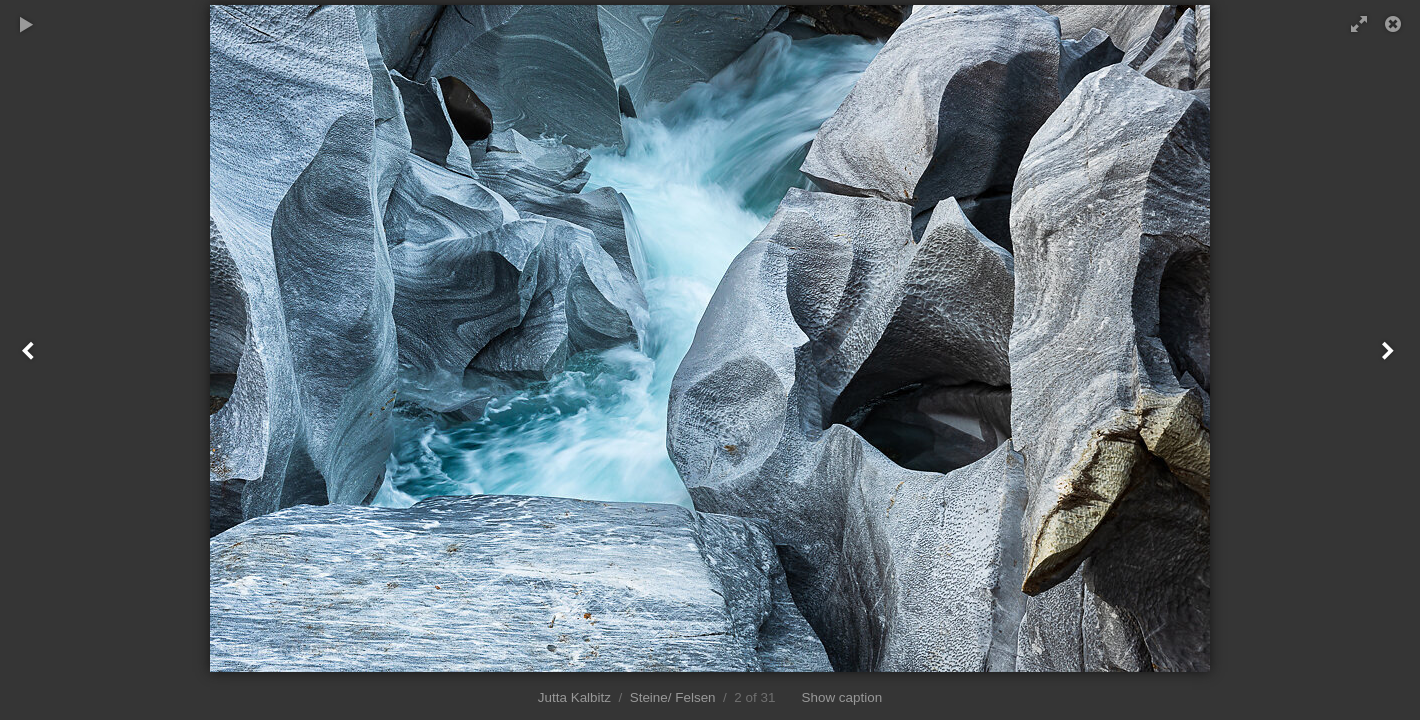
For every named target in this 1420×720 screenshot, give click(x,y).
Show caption (842, 697)
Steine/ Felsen (673, 697)
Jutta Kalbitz (574, 697)
